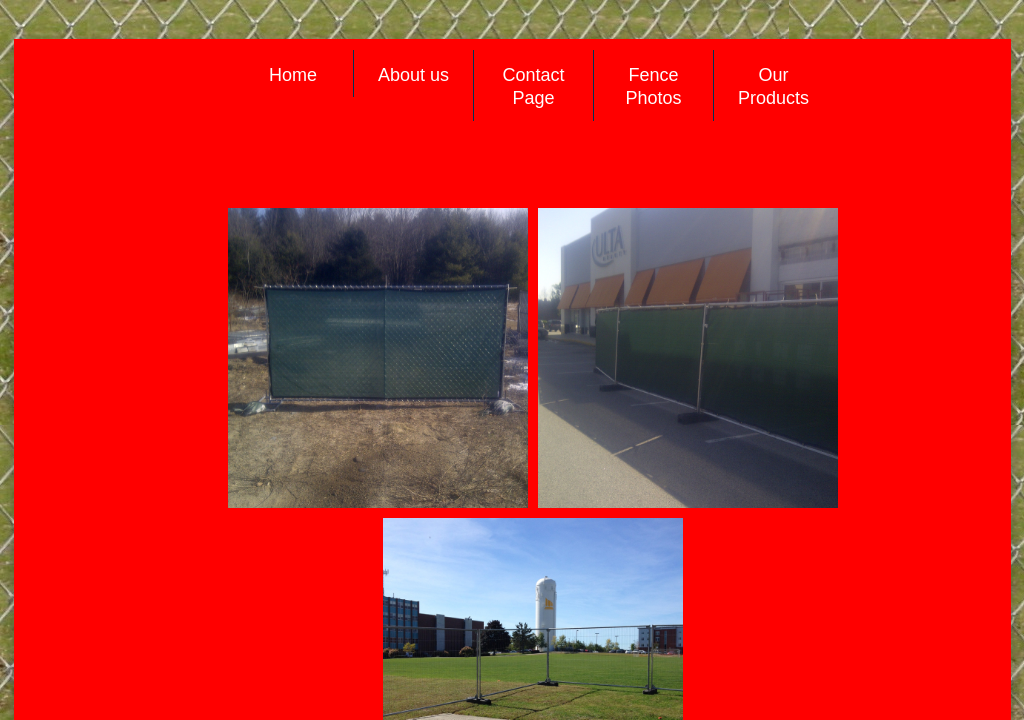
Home (293, 75)
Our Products (773, 86)
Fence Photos (653, 86)
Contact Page (533, 86)
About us (413, 75)
